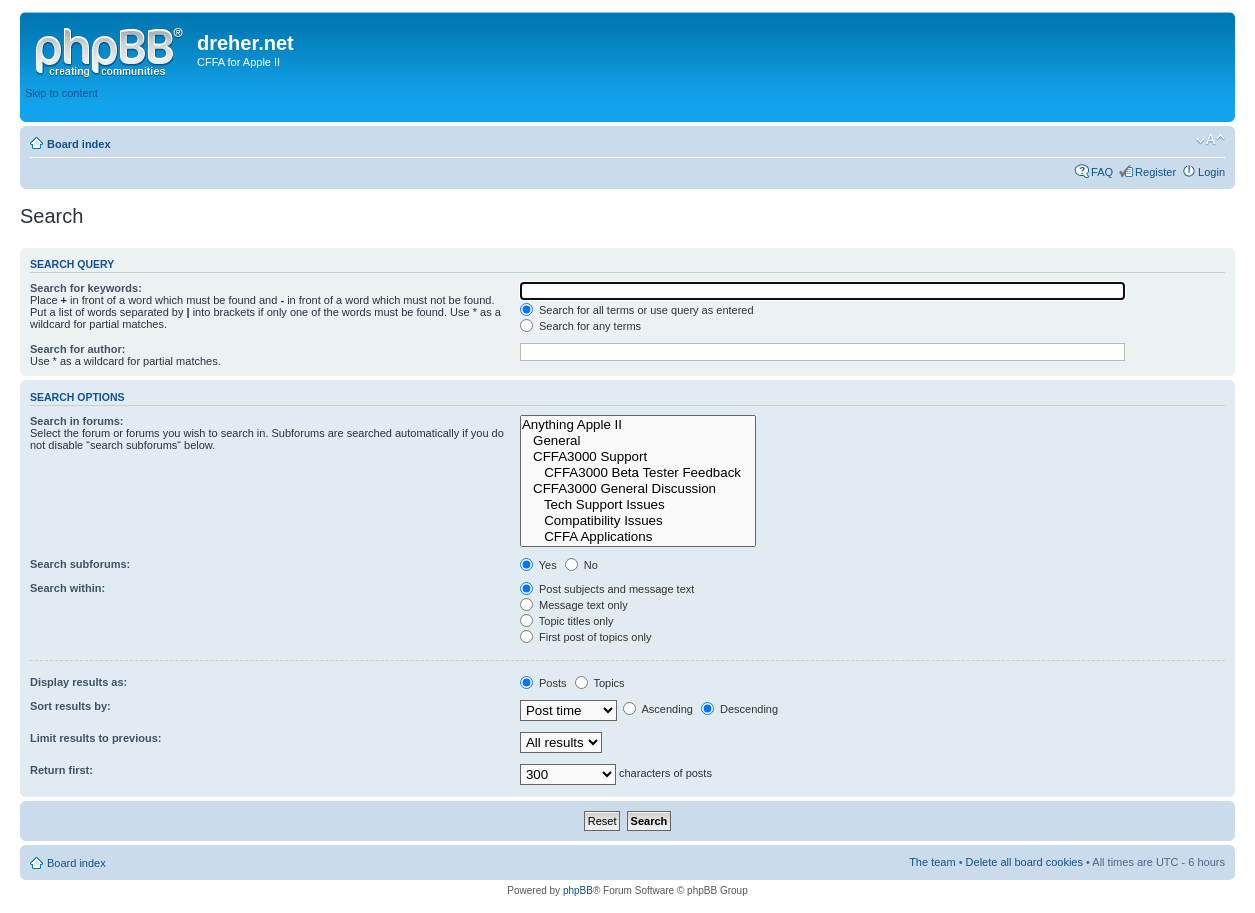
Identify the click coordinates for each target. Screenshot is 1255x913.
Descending (739, 709)
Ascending (658, 709)
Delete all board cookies (1024, 862)
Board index (79, 144)
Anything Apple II (638, 425)
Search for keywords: (86, 288)
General (638, 441)
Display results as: (78, 682)
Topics (600, 683)
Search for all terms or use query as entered (637, 310)
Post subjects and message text (607, 589)
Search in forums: (77, 421)
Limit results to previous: (95, 738)
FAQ (1102, 172)
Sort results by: (70, 706)
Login (1211, 172)
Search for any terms (580, 326)
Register (1155, 172)
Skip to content (61, 93)
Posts (543, 683)
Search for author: (77, 349)
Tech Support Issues (638, 505)
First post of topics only (586, 637)
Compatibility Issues (638, 521)
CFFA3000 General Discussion (638, 489)
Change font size (1210, 140)
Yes (538, 565)
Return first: (61, 770)
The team (932, 862)
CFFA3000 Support (638, 457)
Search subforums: (80, 564)
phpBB (578, 890)
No (581, 565)
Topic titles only (566, 621)
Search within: (67, 588)
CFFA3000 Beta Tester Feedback (638, 473)
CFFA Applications (638, 537)
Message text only (574, 605)
